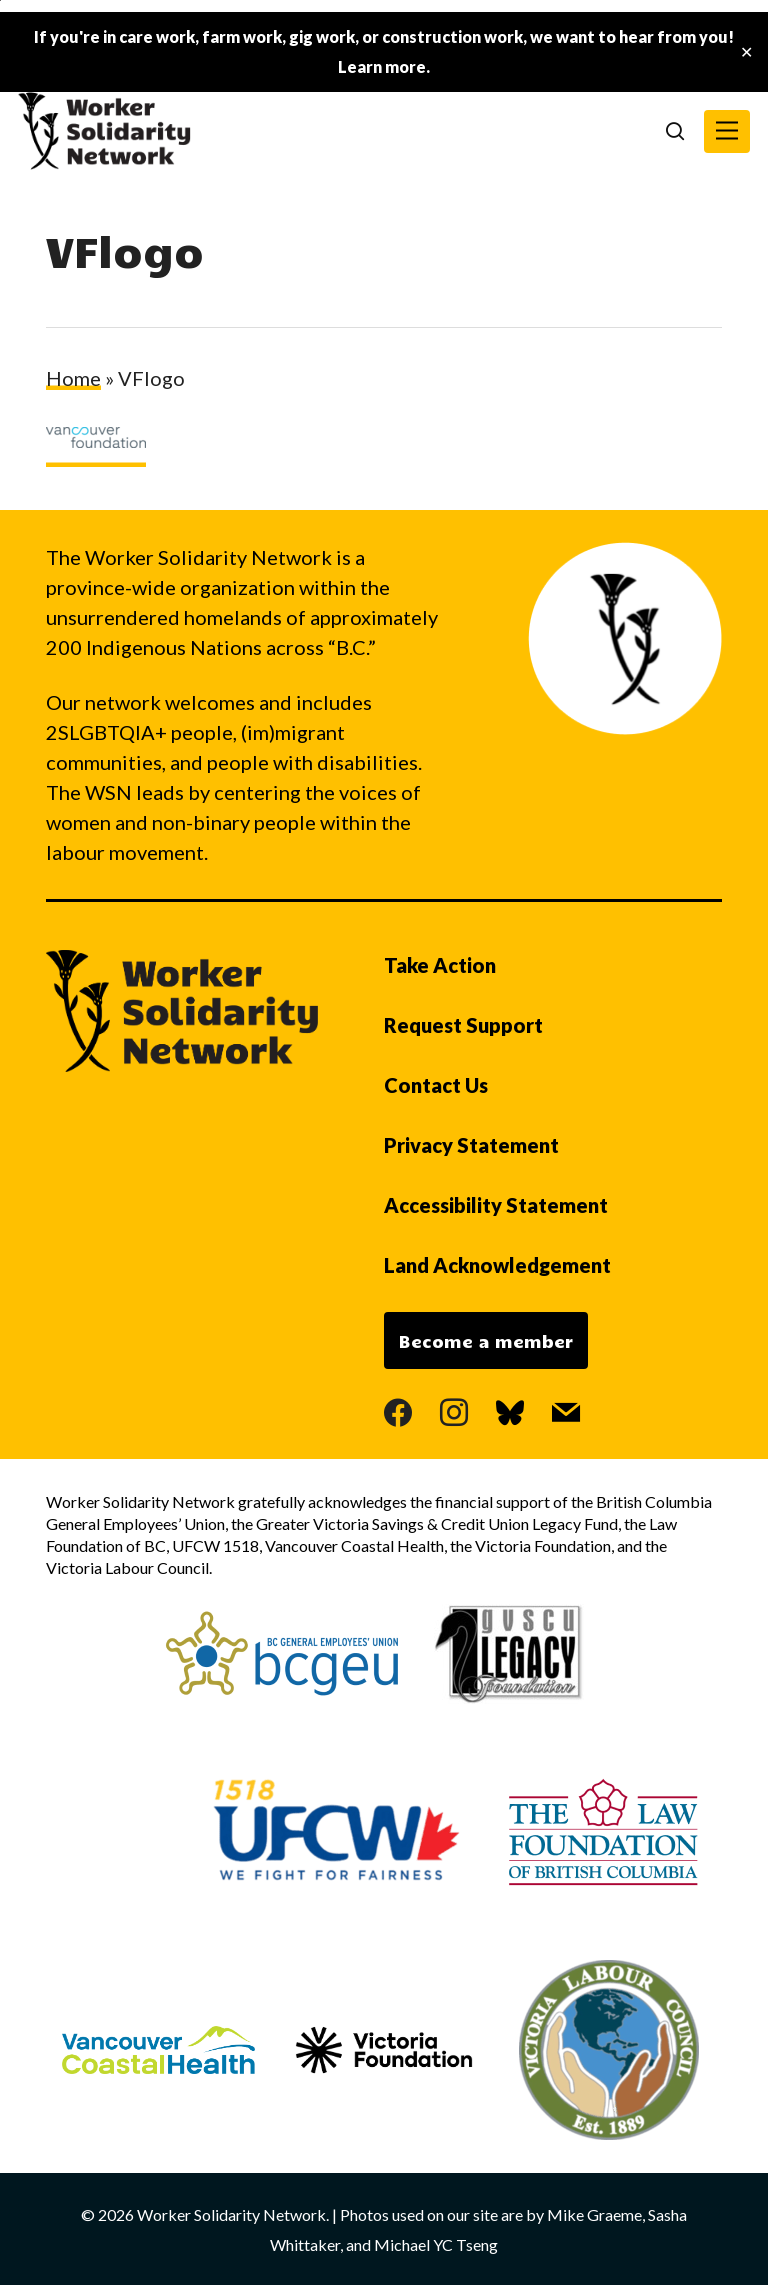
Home (73, 378)
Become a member (486, 1341)
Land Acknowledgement (497, 1265)
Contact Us (436, 1085)
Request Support (463, 1025)
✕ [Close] (746, 52)
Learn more (382, 66)
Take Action (440, 965)
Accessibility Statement (496, 1205)
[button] (727, 131)
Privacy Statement (471, 1145)
